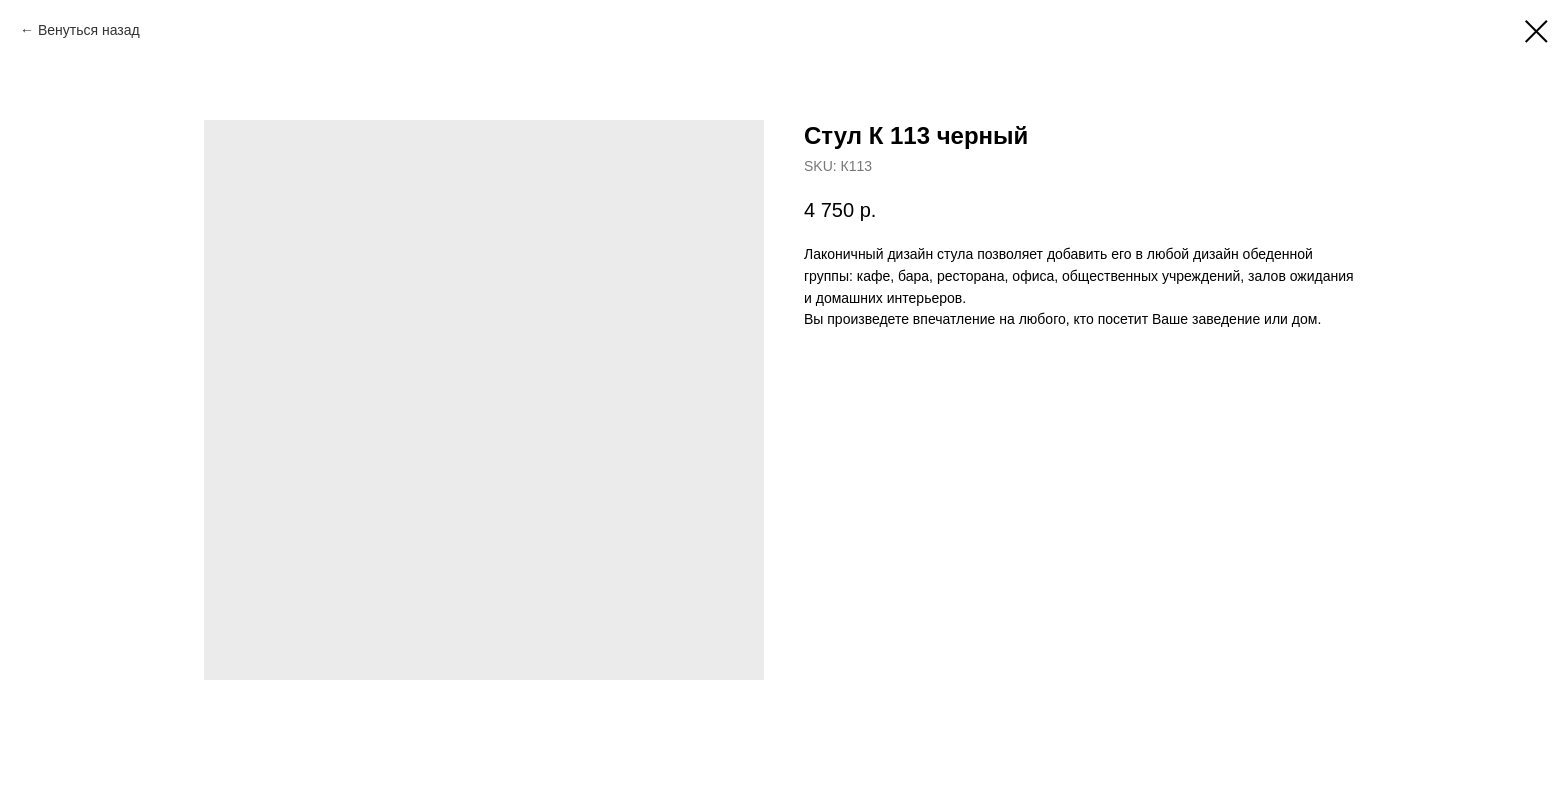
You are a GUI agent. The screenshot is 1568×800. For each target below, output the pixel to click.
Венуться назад (89, 30)
